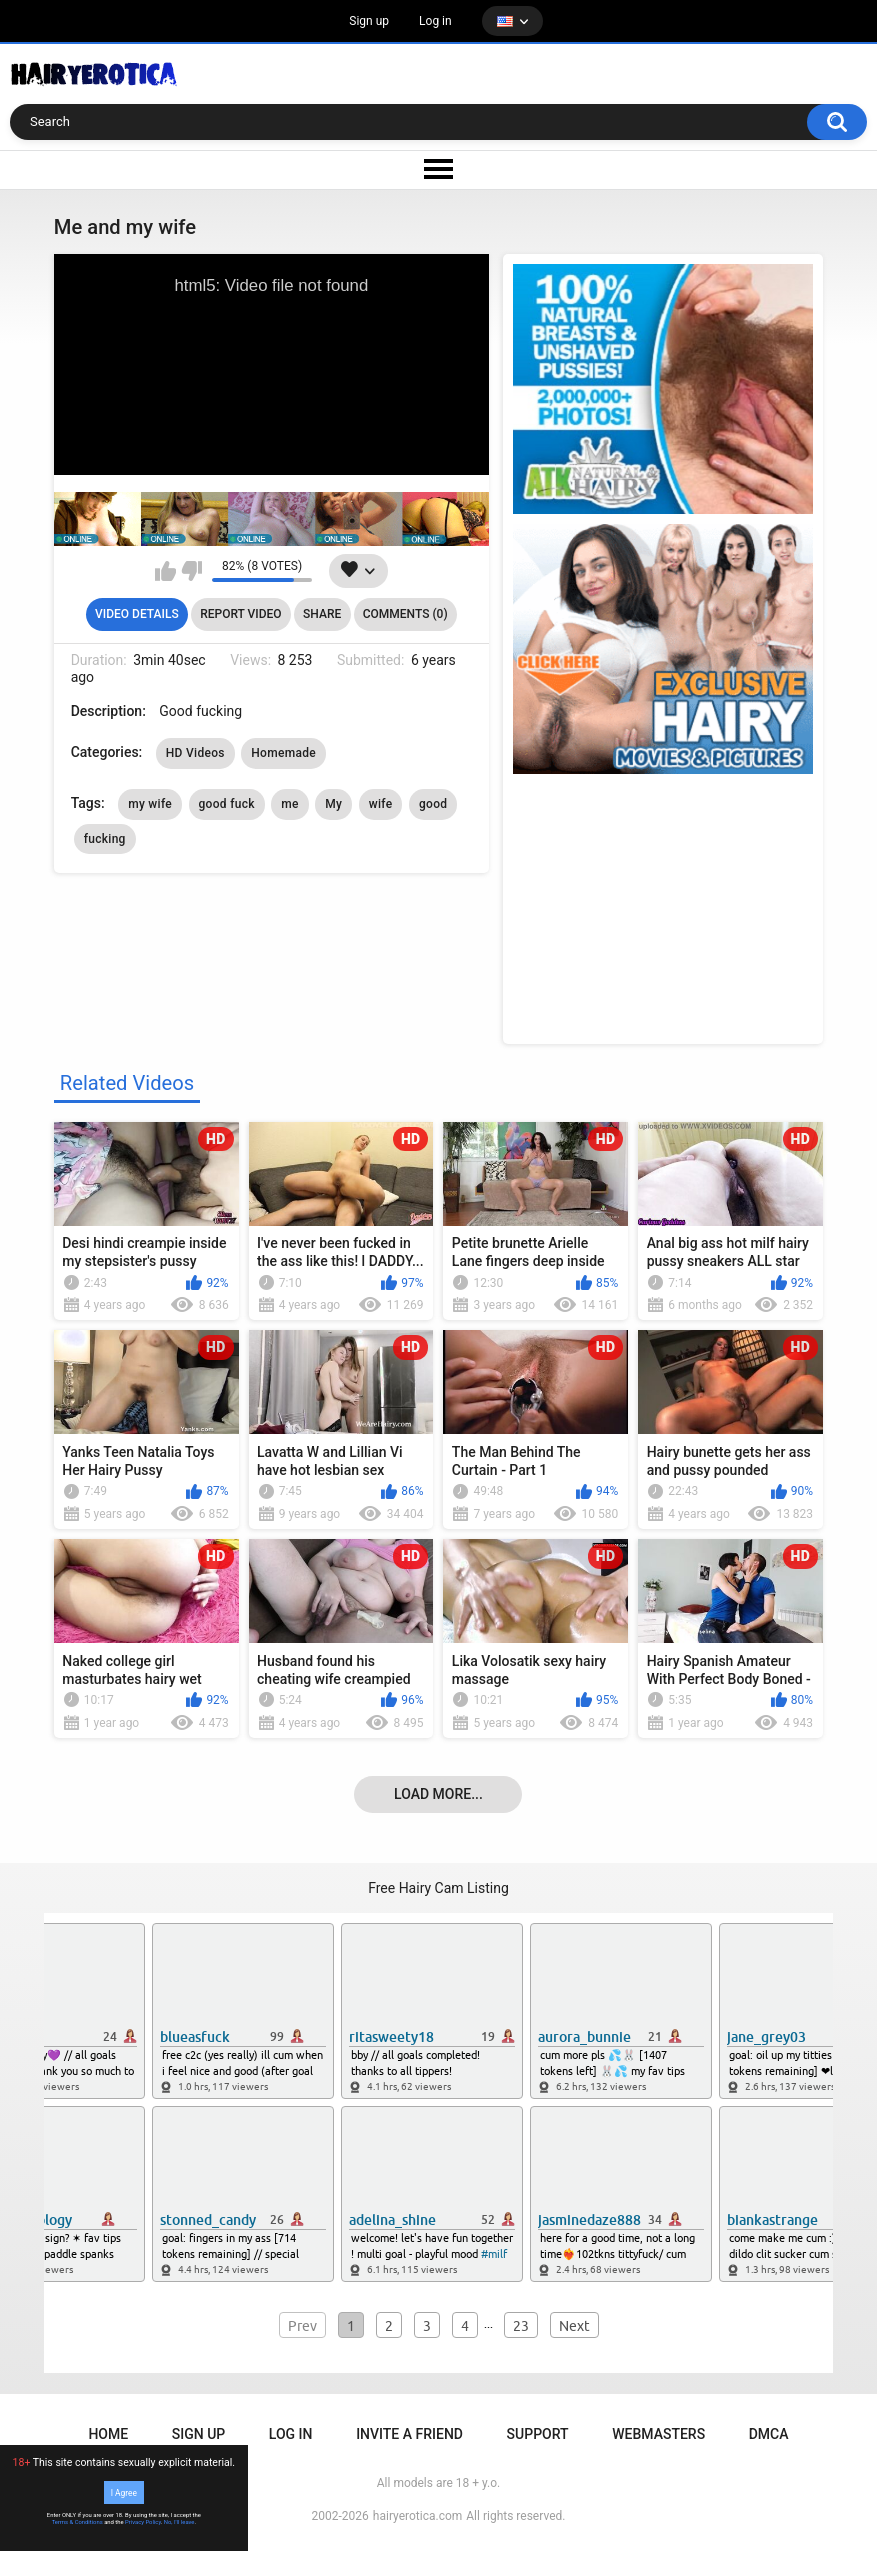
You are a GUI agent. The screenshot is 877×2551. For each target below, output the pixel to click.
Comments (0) (405, 614)
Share (322, 614)
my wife (150, 804)
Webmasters (658, 2434)
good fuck (227, 804)
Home (108, 2434)
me (289, 804)
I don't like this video (191, 571)
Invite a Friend (409, 2434)
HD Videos (195, 753)
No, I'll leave (179, 2522)
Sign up (369, 21)
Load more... (438, 1794)
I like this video (165, 571)
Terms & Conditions (77, 2522)
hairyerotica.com (417, 2516)
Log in (435, 21)
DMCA (769, 2434)
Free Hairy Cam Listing (438, 1888)
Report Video (240, 614)
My (333, 804)
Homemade (283, 753)
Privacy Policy (143, 2522)
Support (538, 2434)
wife (381, 804)
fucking (105, 839)
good (433, 804)
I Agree (124, 2492)
